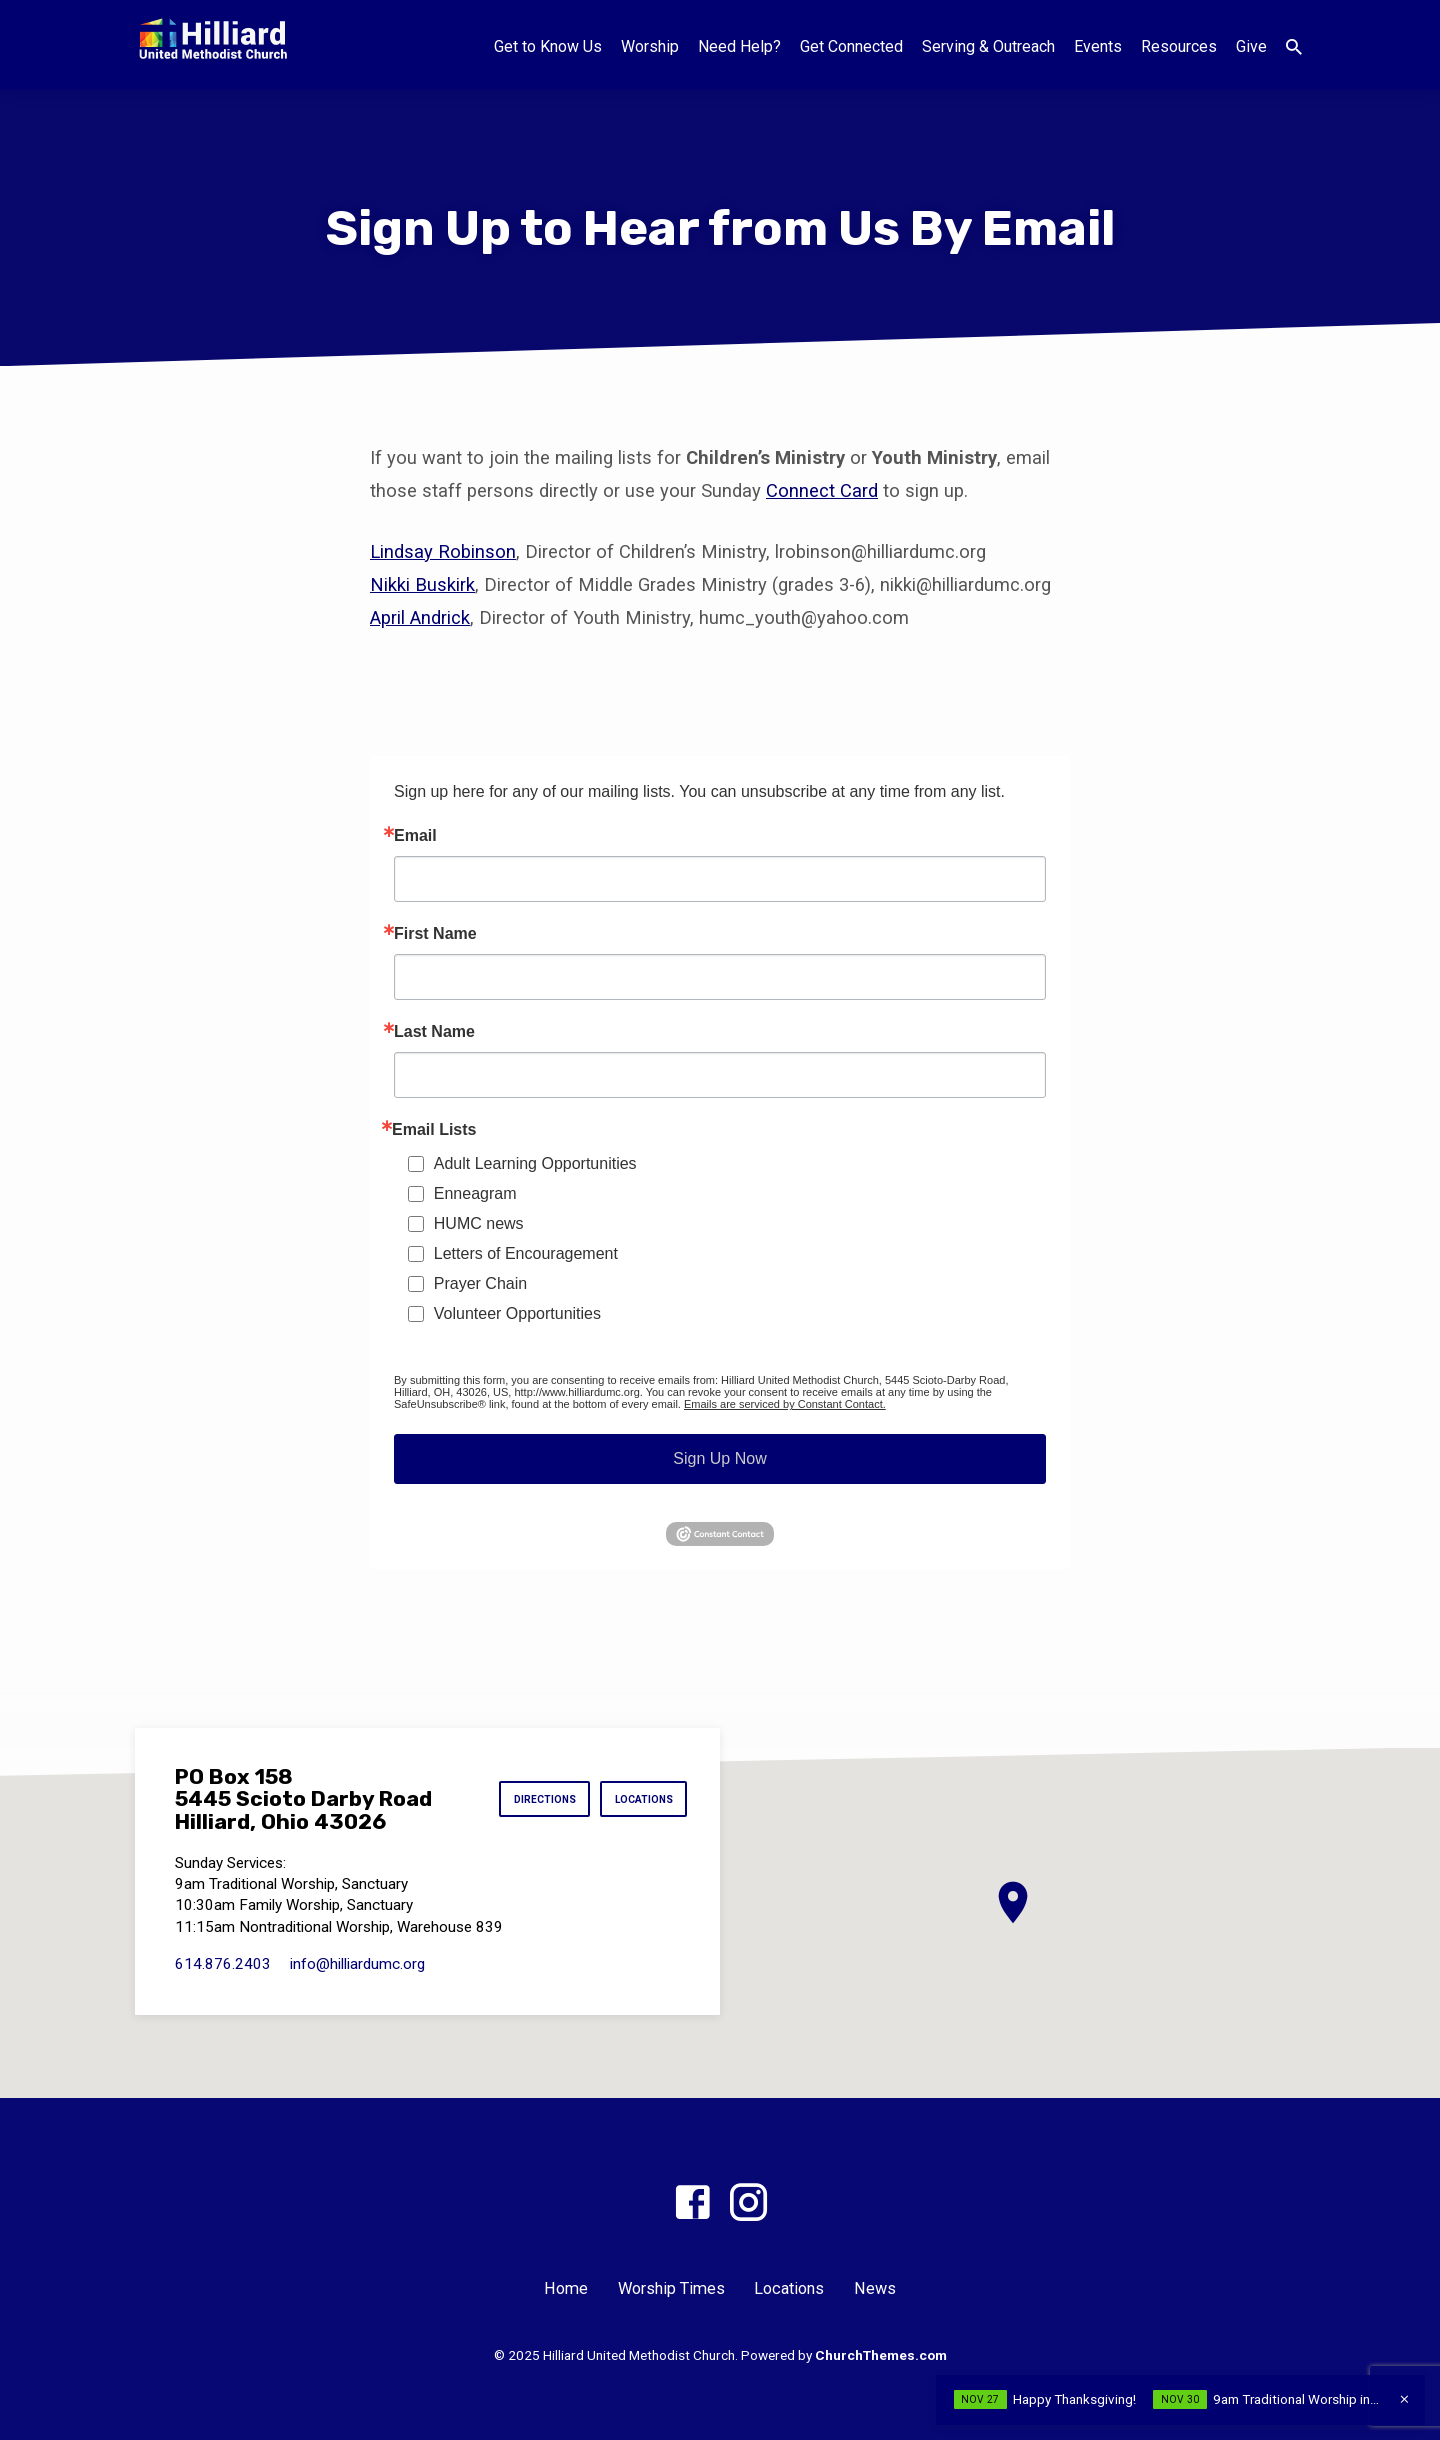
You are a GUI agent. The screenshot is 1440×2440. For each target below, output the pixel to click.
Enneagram (475, 1193)
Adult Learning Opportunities (535, 1163)
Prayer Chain (480, 1283)
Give (1251, 46)
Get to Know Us (548, 46)
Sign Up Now (719, 1458)
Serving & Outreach (988, 46)
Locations (639, 1799)
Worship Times (671, 2288)
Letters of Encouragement (526, 1253)
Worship (650, 46)
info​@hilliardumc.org (357, 1964)
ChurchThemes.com (881, 2355)
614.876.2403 (223, 1964)
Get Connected (851, 46)
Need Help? (739, 46)
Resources (1179, 46)
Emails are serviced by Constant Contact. (785, 1404)
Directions (529, 1799)
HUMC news (479, 1223)
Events (1098, 46)
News (875, 2288)
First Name (435, 934)
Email (415, 836)
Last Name (434, 1032)
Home (566, 2288)
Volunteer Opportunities (517, 1313)
